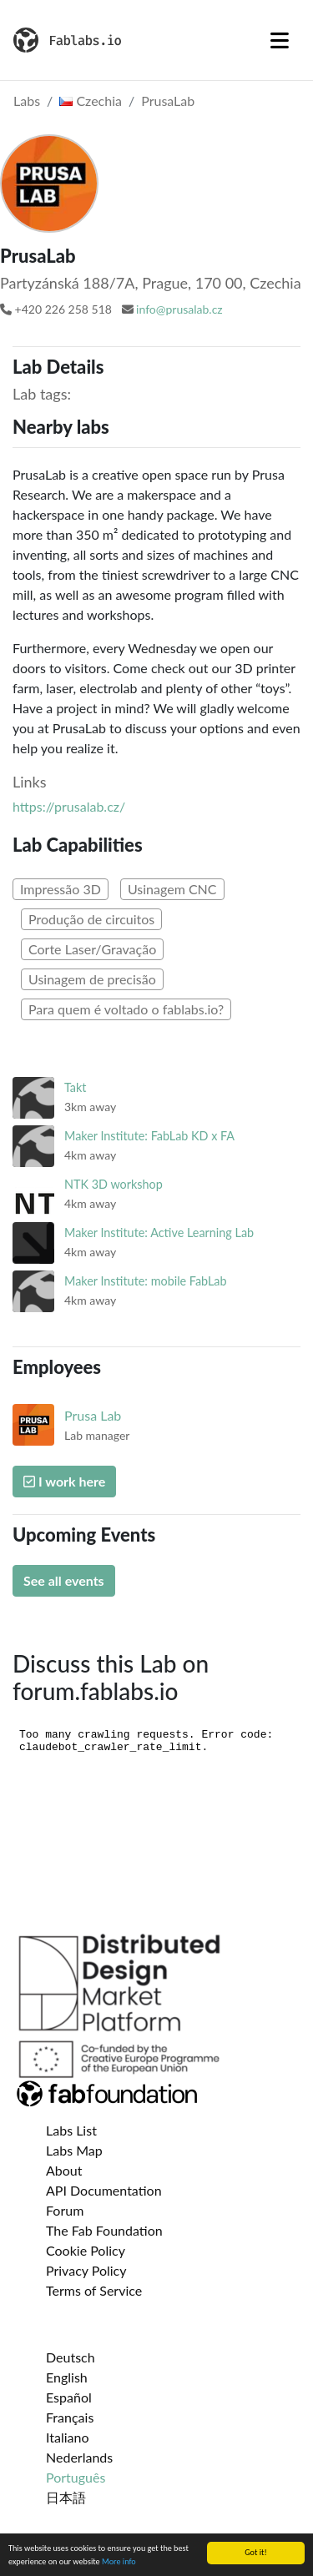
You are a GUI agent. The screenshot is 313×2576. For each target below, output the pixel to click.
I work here (64, 1481)
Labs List (71, 2130)
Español (69, 2397)
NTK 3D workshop (113, 1184)
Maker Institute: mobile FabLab (145, 1281)
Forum (64, 2210)
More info (119, 2562)
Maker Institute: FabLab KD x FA (149, 1136)
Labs (26, 100)
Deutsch (70, 2357)
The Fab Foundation (104, 2230)
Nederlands (79, 2457)
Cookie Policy (85, 2250)
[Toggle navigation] (280, 40)
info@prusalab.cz (179, 309)
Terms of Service (94, 2290)
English (67, 2377)
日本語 (66, 2497)
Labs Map (74, 2150)
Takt (75, 1087)
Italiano (67, 2437)
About (64, 2170)
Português (75, 2477)
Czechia (90, 100)
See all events (63, 1580)
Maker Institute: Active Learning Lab (159, 1232)
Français (69, 2417)
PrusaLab (167, 100)
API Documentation (104, 2190)
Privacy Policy (86, 2270)
